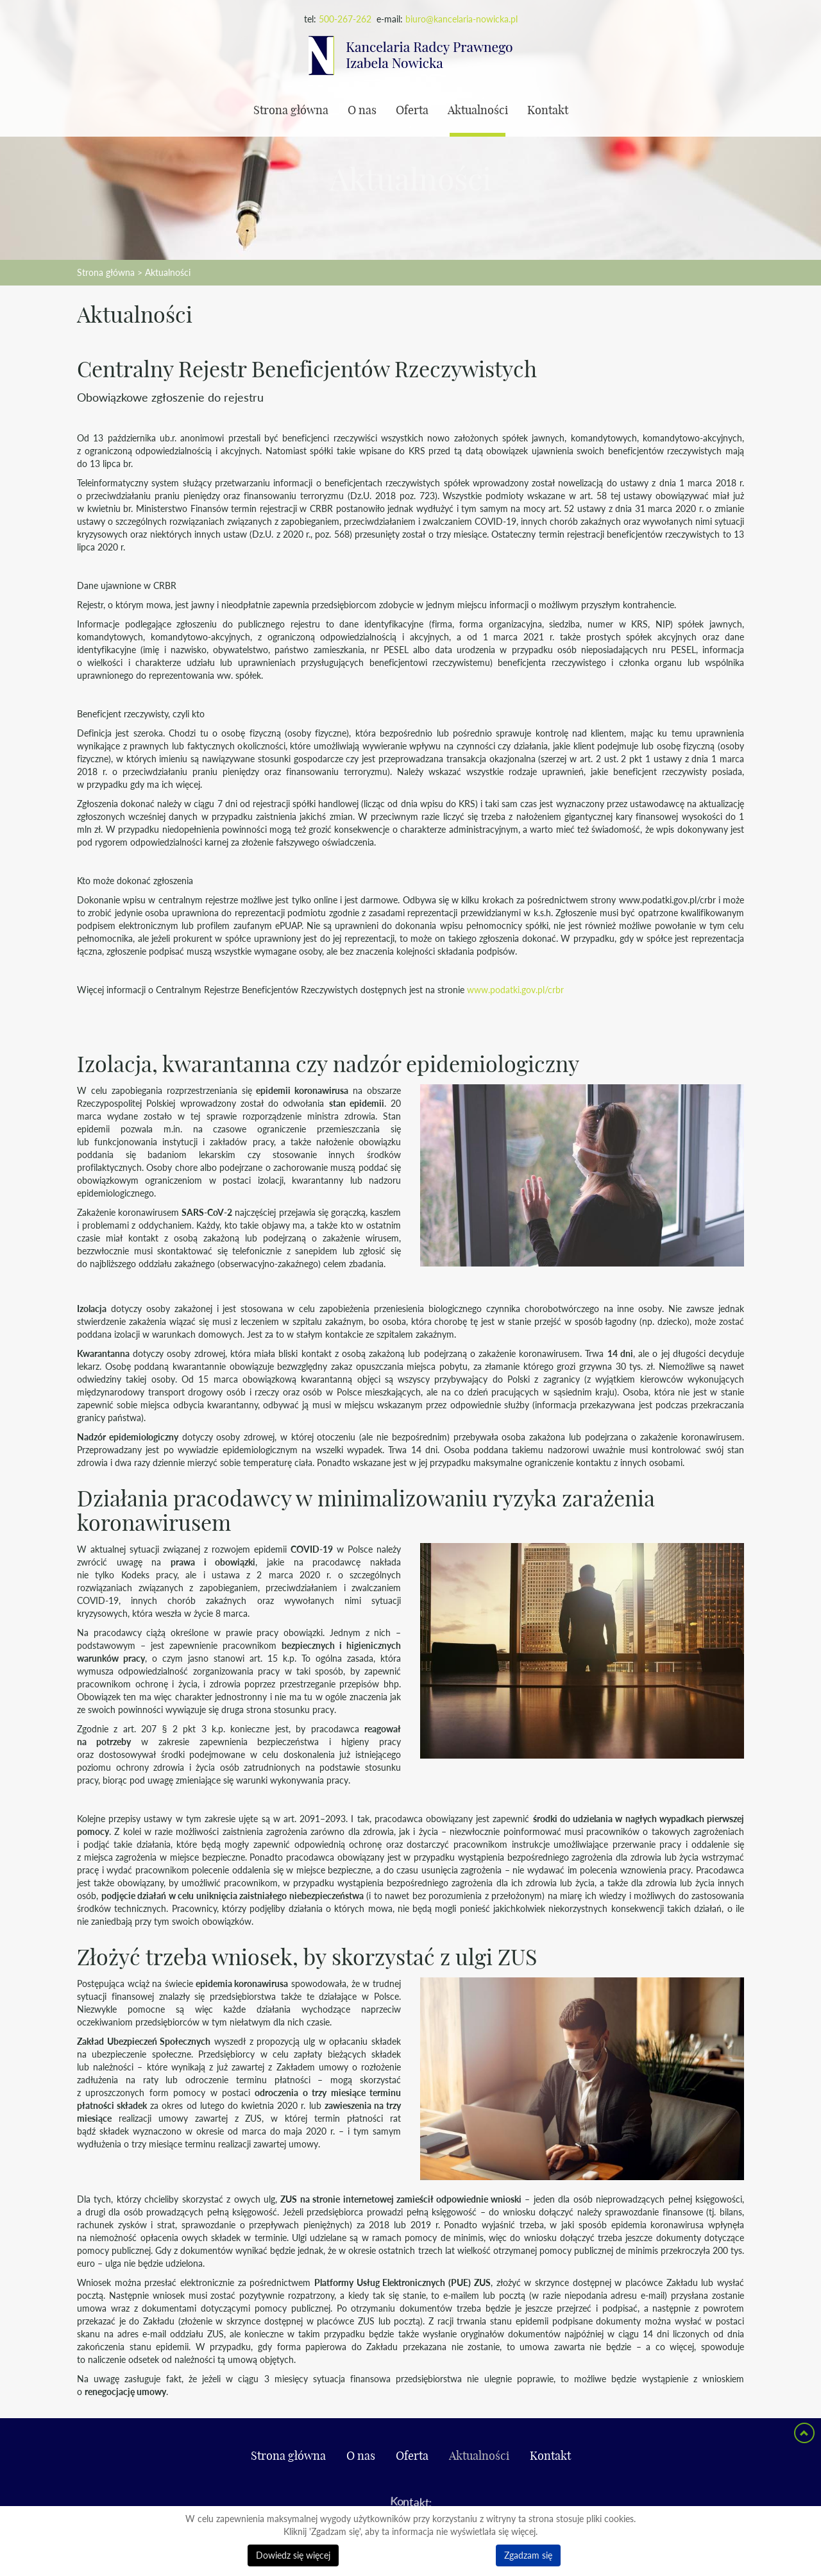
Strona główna (290, 111)
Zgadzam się (528, 2555)
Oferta (412, 111)
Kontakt (547, 111)
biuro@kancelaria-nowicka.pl (461, 19)
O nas (362, 111)
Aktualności (478, 111)
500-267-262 (345, 19)
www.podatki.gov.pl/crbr (515, 990)
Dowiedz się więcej (293, 2555)
